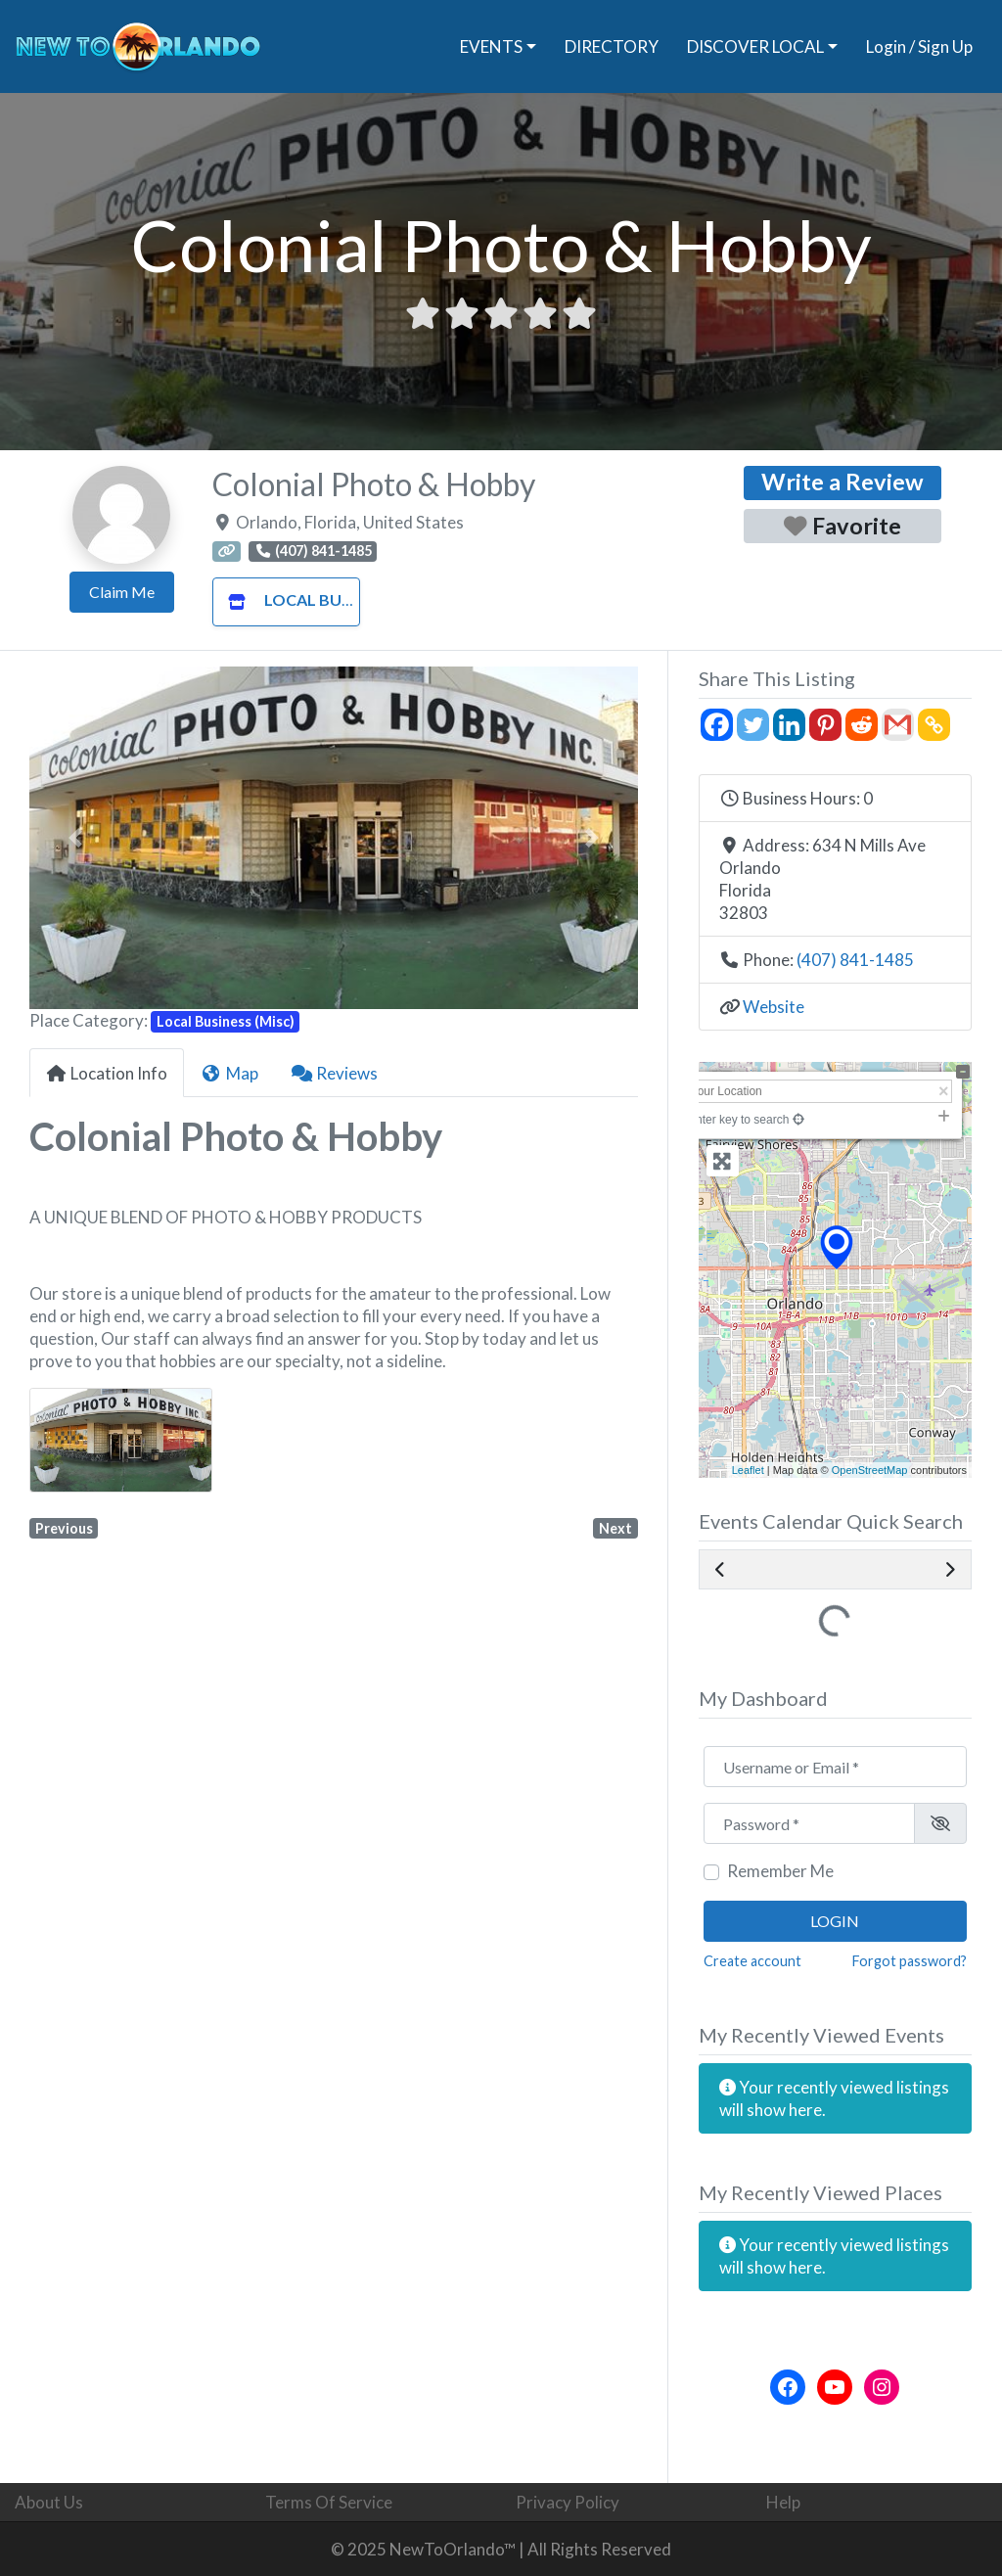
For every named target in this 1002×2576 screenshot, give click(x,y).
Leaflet (748, 1470)
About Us (49, 2502)
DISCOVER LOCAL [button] (755, 46)
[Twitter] (753, 725)
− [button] (721, 1110)
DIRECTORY (612, 46)
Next (615, 1528)
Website (773, 1006)
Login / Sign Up (919, 46)
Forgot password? (909, 1961)
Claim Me (122, 591)
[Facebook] (717, 725)
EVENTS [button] (491, 46)
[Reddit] (861, 725)
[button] (74, 838)
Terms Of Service (328, 2502)
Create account (752, 1961)
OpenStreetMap (870, 1470)
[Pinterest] (825, 725)
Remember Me (780, 1871)
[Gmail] (898, 725)
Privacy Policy (567, 2502)
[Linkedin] (789, 725)
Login (834, 1920)
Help (783, 2502)
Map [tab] (229, 1073)
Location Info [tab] (106, 1073)
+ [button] (721, 1084)
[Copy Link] (934, 725)
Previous (64, 1528)
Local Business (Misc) (330, 599)
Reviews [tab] (335, 1073)
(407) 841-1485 (855, 959)
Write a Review (842, 481)
